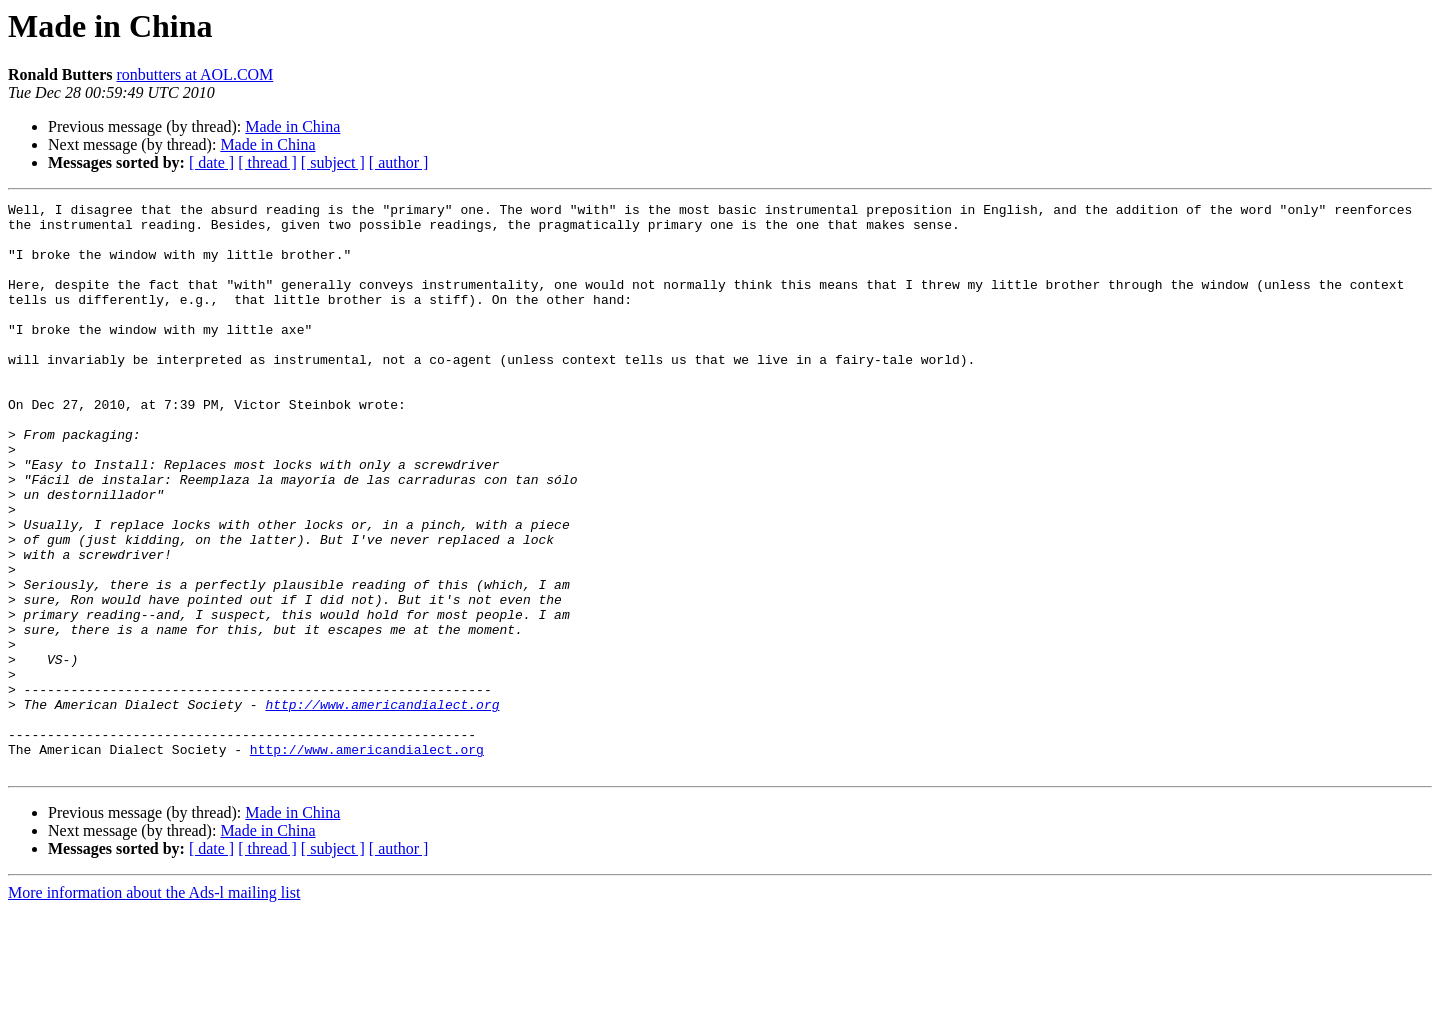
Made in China (292, 126)
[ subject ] (333, 162)
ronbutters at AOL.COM (194, 74)
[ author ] (399, 162)
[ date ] (211, 162)
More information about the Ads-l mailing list (154, 1006)
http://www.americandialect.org (382, 806)
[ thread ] (267, 162)
